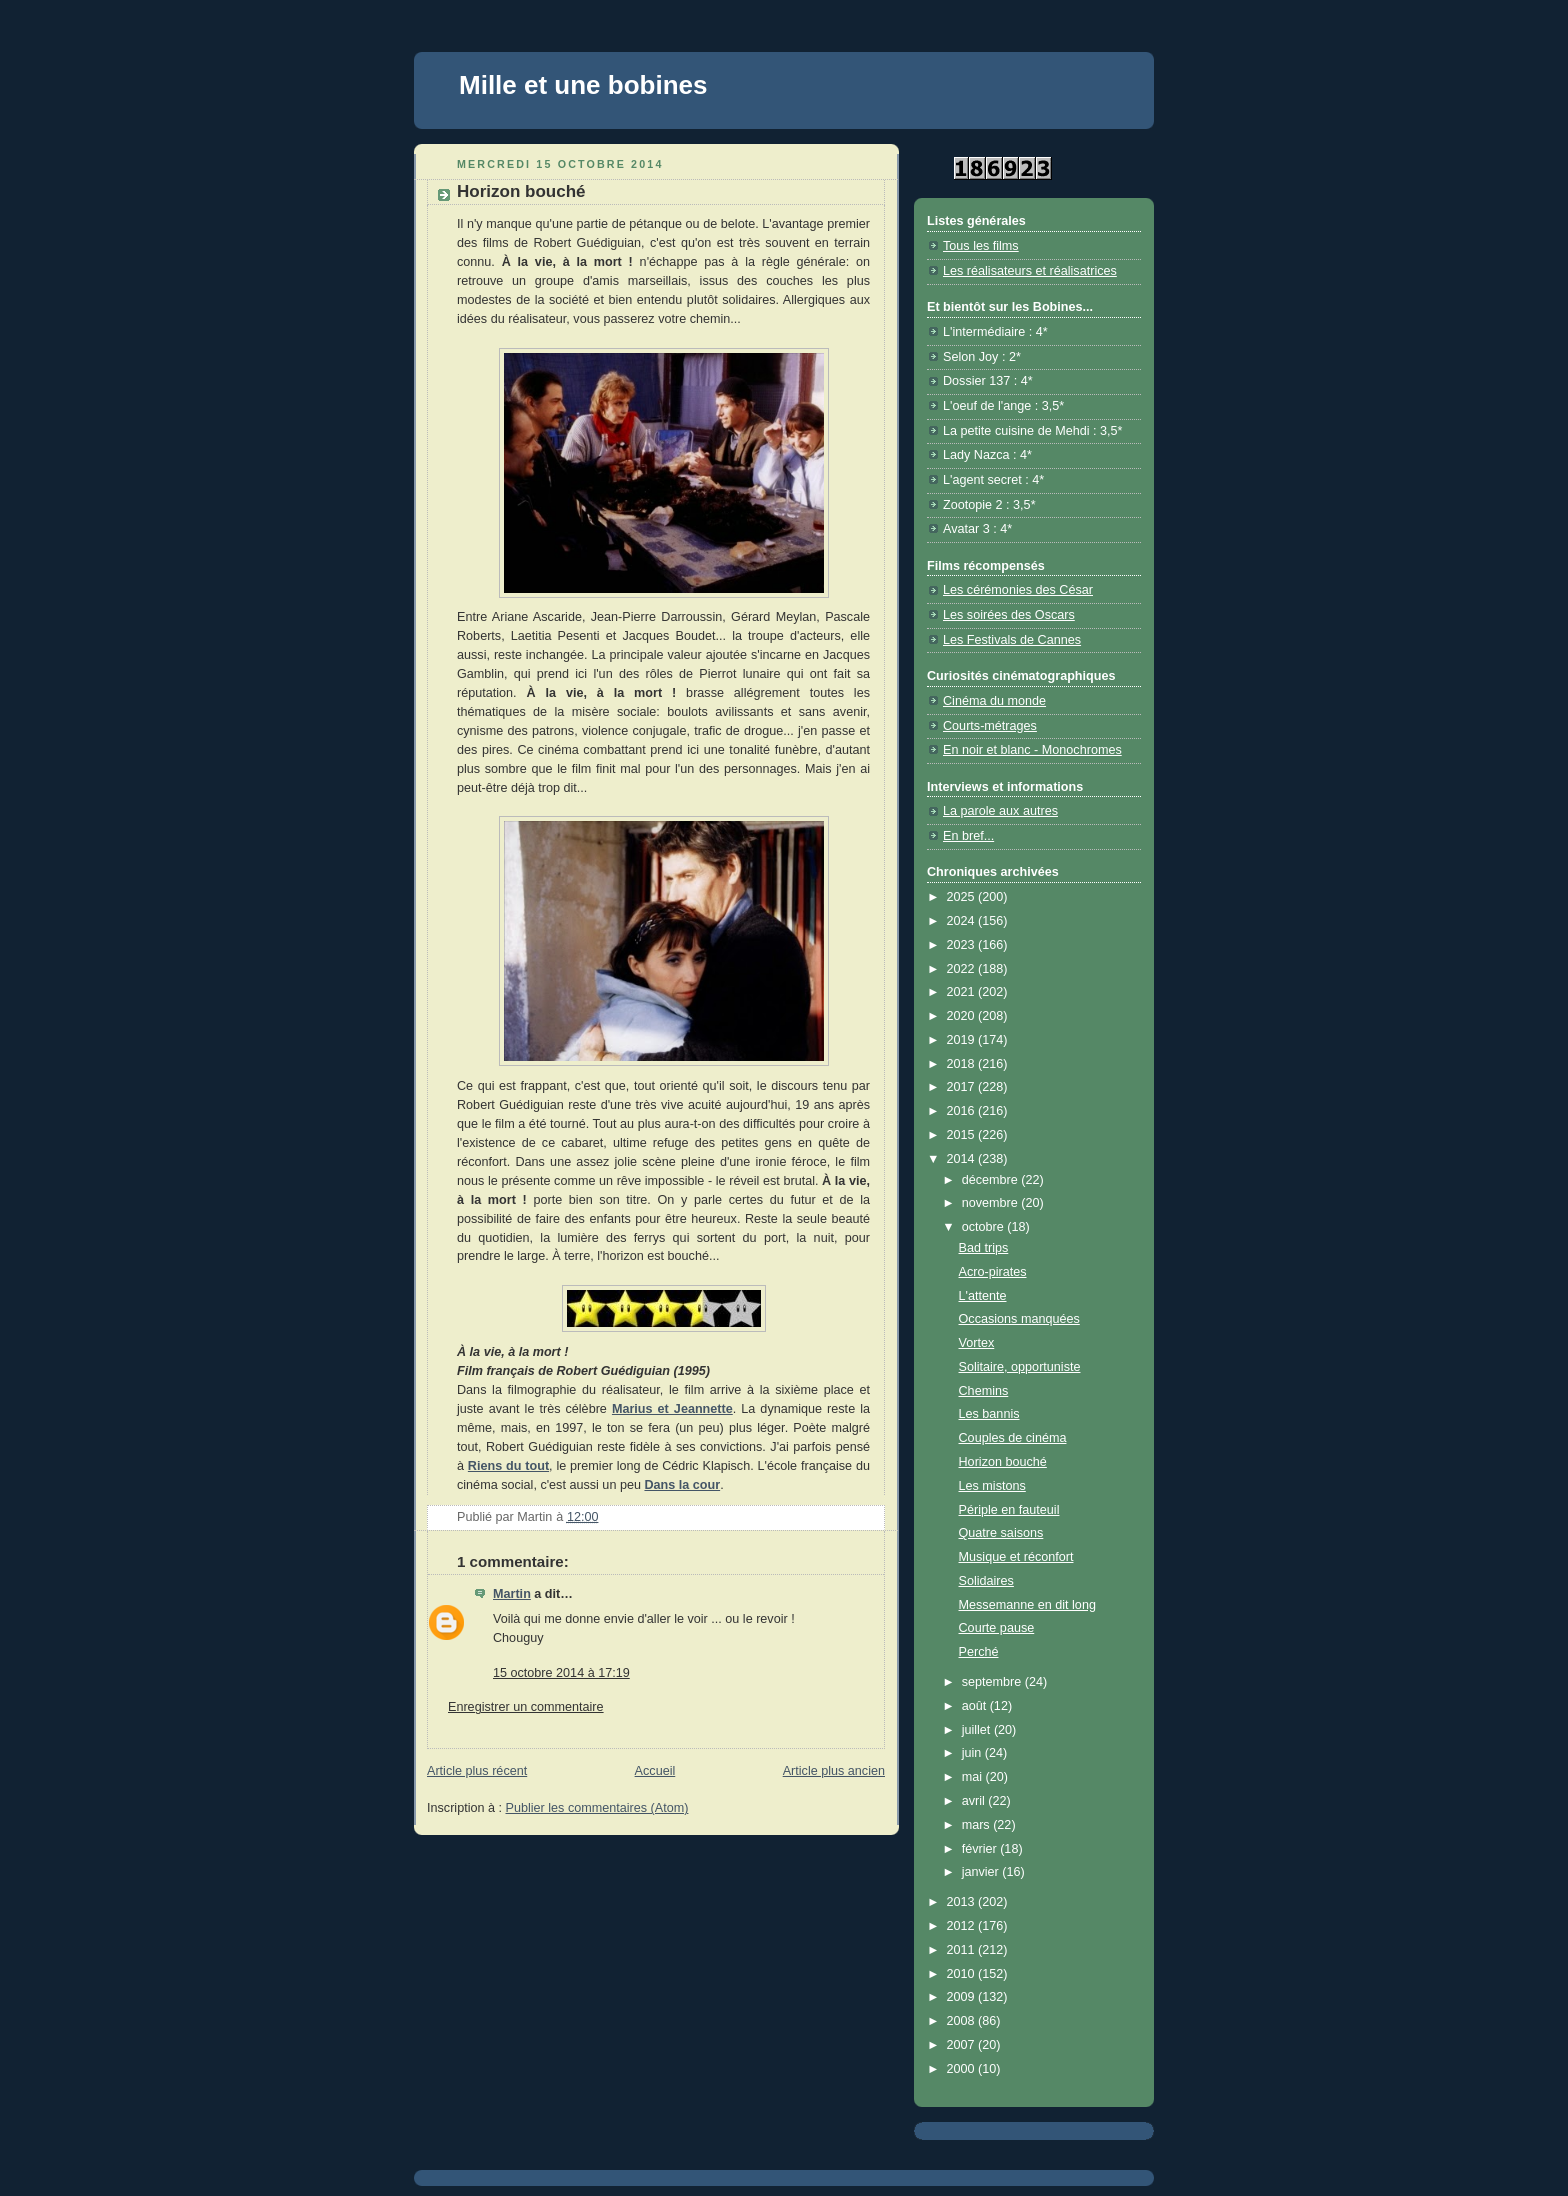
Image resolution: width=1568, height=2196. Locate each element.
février (981, 1849)
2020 (963, 1016)
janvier (982, 1872)
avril (975, 1801)
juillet (978, 1730)
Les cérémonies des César (1018, 590)
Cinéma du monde (994, 701)
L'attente (983, 1296)
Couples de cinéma (1013, 1438)
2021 (963, 992)
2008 (963, 2021)
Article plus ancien (834, 1771)
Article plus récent (477, 1771)
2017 (963, 1087)
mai (974, 1777)
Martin (512, 1594)
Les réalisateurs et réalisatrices (1030, 271)
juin (973, 1753)
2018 (963, 1064)
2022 (963, 969)
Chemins (984, 1391)
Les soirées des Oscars (1009, 615)
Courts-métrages (990, 726)
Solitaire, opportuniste (1020, 1367)
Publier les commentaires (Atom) (597, 1808)
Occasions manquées (1019, 1319)
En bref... (968, 836)
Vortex (977, 1343)
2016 (963, 1111)
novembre (992, 1203)
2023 (963, 945)
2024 (963, 921)
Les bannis (989, 1414)
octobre (985, 1227)
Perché (979, 1652)
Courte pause (997, 1628)
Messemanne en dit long (1027, 1605)
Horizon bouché (1003, 1462)
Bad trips (984, 1248)
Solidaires (986, 1581)
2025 (963, 897)
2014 (963, 1159)
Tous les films (981, 246)
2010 (963, 1974)
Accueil (655, 1771)
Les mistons (992, 1486)
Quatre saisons (1001, 1533)
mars (978, 1825)
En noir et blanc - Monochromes (1032, 750)
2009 (963, 1997)
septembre (993, 1682)
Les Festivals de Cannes (1012, 640)
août (976, 1706)
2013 (963, 1902)
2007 (963, 2045)
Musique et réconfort (1016, 1557)
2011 (963, 1950)
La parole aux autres (1000, 811)
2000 (963, 2069)
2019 (963, 1040)
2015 (963, 1135)
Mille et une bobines (583, 85)
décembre (992, 1180)
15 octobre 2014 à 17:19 (561, 1673)
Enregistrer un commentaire (526, 1707)
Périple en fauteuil (1009, 1510)
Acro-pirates (993, 1272)
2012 (963, 1926)
